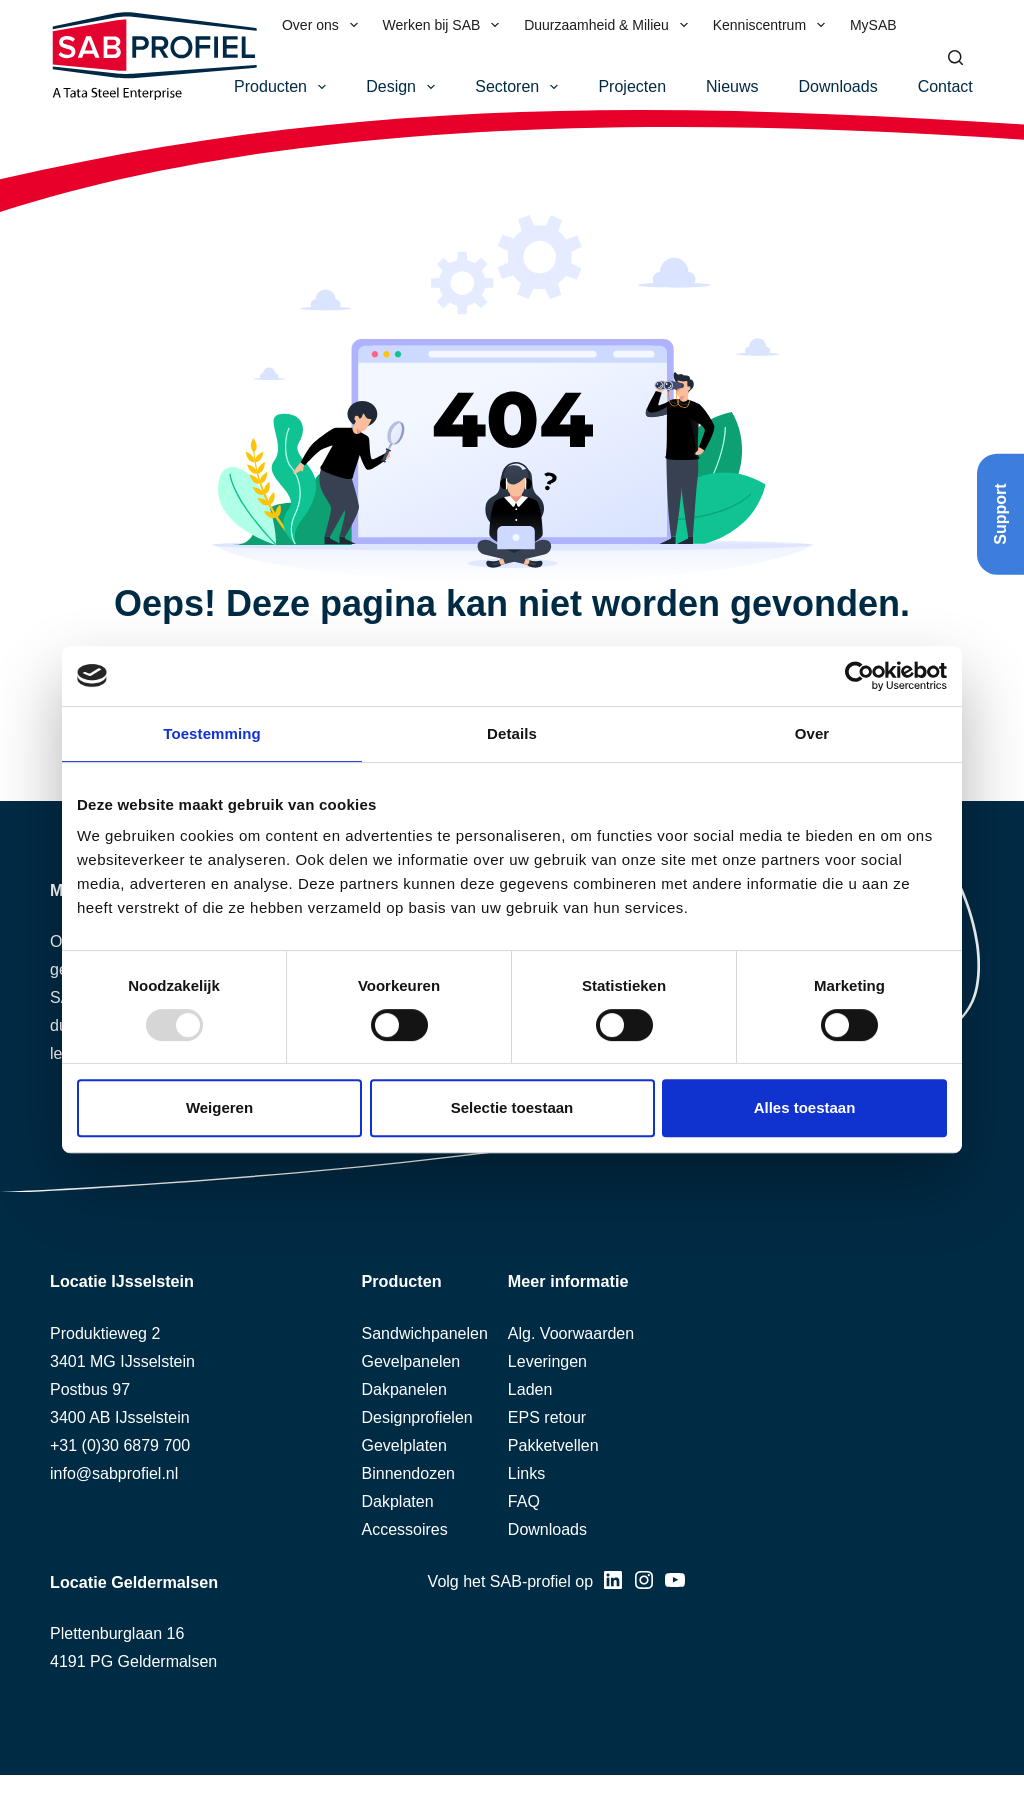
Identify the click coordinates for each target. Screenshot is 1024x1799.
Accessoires (405, 1529)
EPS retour (547, 1417)
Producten (284, 87)
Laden (530, 1389)
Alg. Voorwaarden (571, 1333)
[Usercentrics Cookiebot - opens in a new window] (859, 676)
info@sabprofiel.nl (114, 1473)
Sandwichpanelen (425, 1333)
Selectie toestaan (512, 1107)
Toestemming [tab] (212, 733)
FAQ (524, 1501)
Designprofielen (417, 1417)
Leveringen (547, 1361)
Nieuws (732, 86)
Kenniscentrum (773, 25)
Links (526, 1473)
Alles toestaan (805, 1107)
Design (404, 87)
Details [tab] (512, 733)
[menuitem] (921, 25)
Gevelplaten (404, 1445)
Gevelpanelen (411, 1361)
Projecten (632, 86)
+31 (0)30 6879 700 (120, 1445)
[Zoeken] (955, 57)
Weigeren (219, 1107)
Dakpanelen (404, 1389)
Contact (945, 86)
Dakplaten (398, 1501)
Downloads (838, 86)
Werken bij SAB (445, 25)
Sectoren (520, 87)
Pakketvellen (553, 1445)
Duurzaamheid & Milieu (610, 25)
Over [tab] (812, 733)
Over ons (324, 25)
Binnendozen (408, 1473)
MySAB (873, 25)
